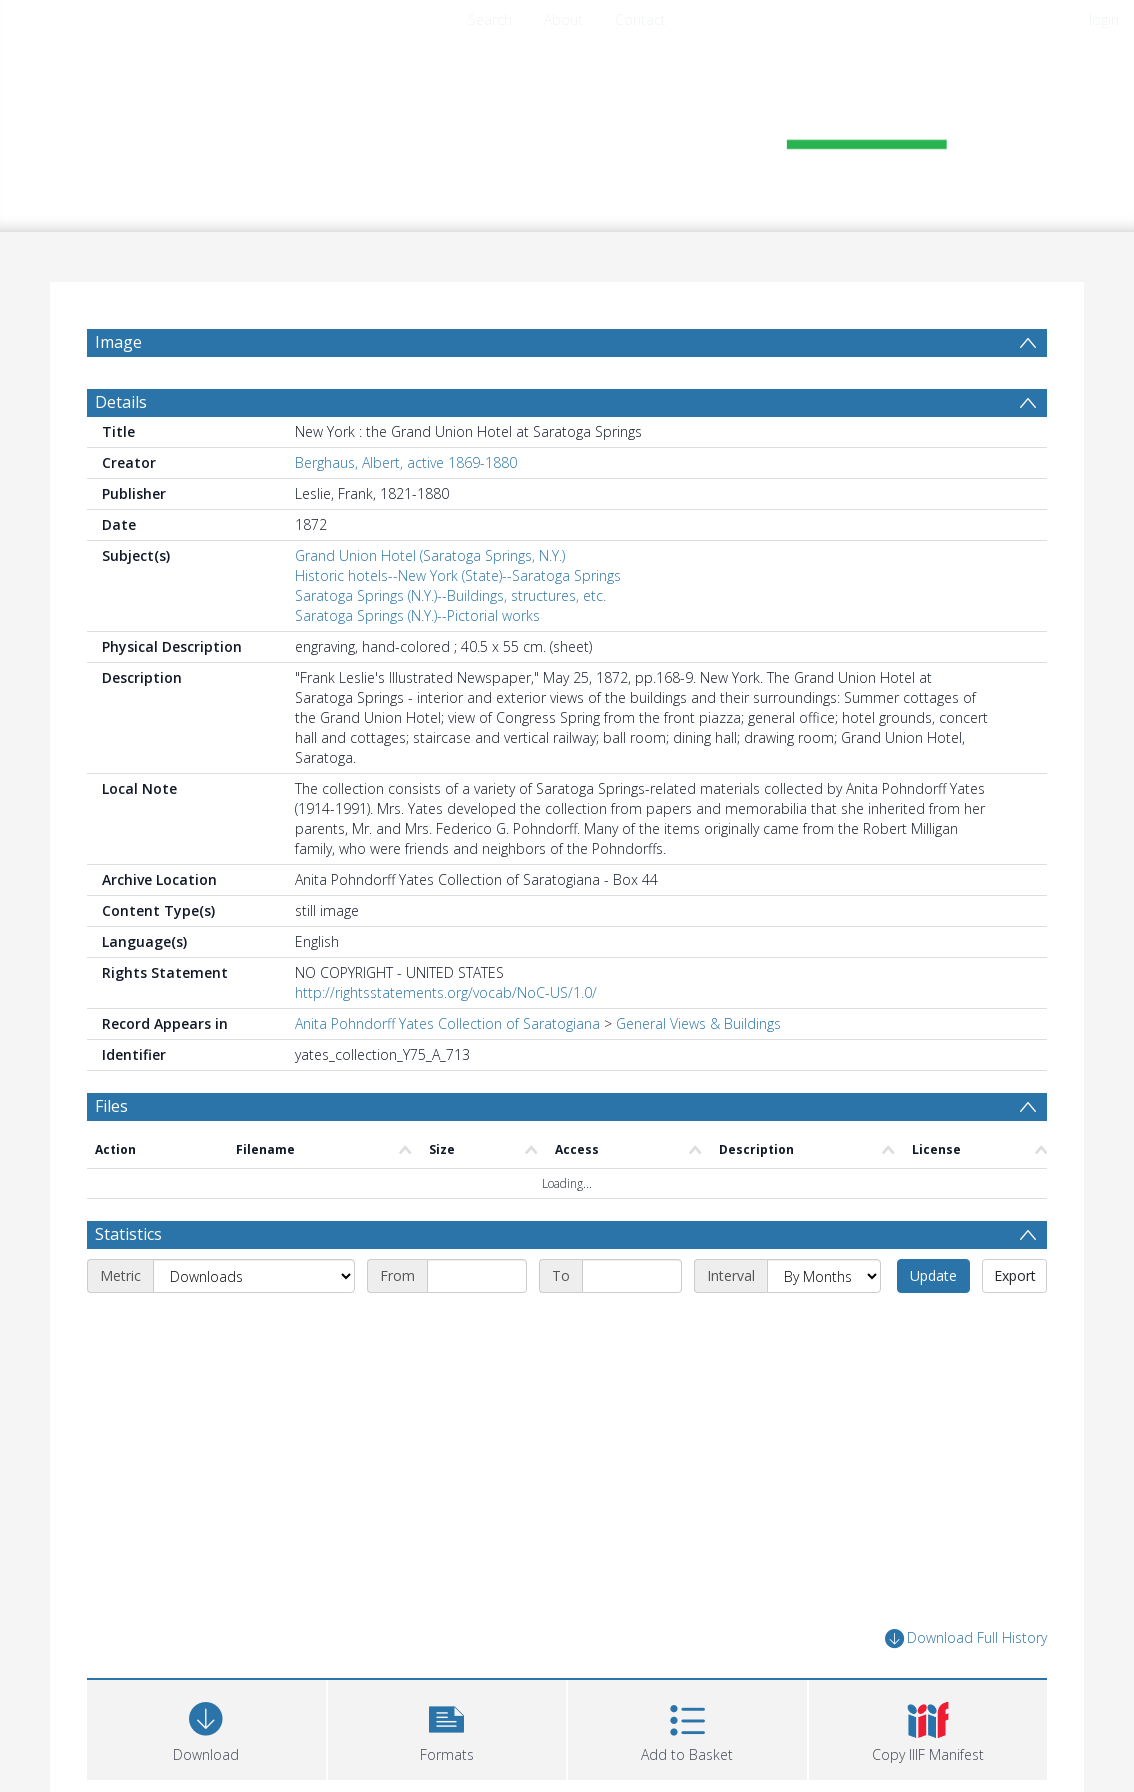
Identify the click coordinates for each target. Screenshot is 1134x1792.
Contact (640, 19)
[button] (447, 1727)
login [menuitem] (1104, 19)
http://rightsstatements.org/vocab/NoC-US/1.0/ (446, 992)
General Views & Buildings (698, 1023)
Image (118, 342)
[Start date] (477, 1276)
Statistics (128, 1234)
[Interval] (824, 1276)
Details (121, 402)
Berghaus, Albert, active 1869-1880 (406, 462)
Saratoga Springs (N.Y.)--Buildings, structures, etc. (450, 595)
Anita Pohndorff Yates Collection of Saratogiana (447, 1023)
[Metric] (254, 1276)
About (563, 19)
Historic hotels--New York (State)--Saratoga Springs (458, 575)
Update (933, 1275)
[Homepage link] (567, 126)
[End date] (632, 1276)
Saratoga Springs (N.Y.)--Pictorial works (417, 615)
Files (111, 1106)
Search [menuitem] (490, 19)
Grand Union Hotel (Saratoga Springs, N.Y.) (430, 555)
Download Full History (966, 1638)
